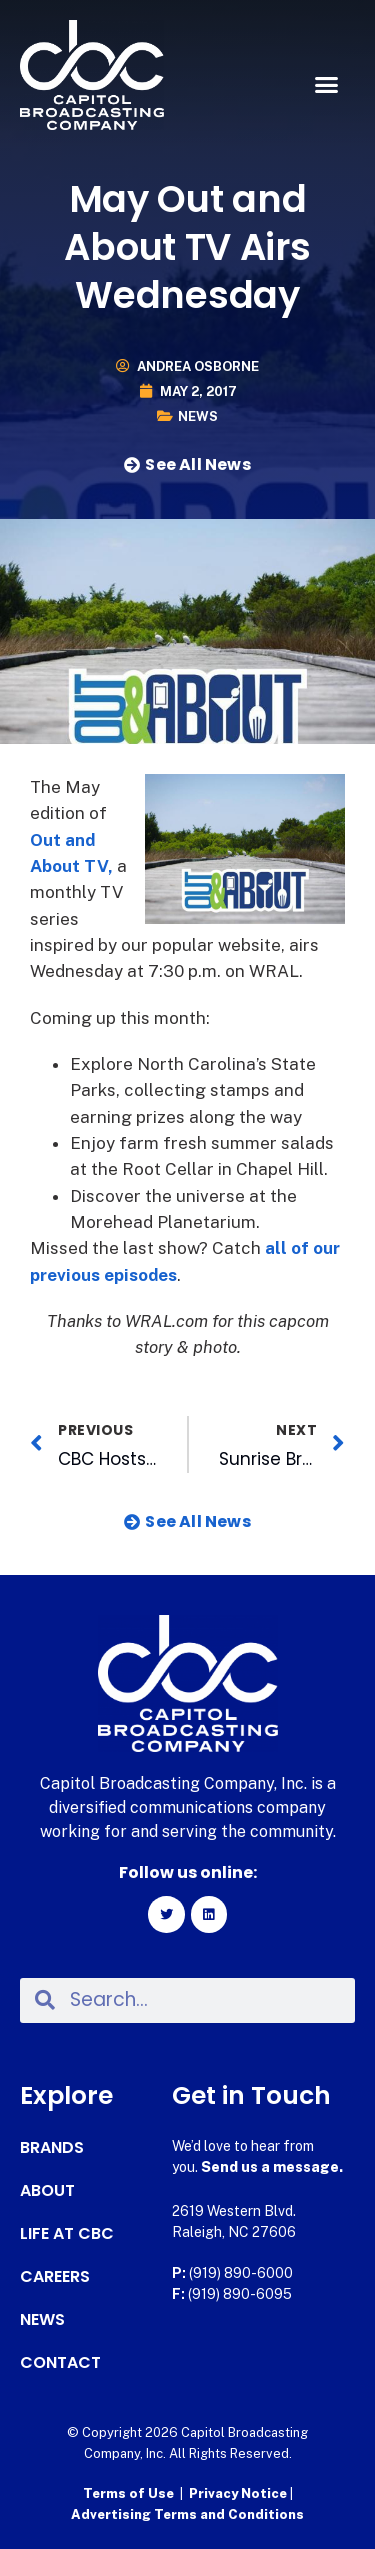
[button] (327, 85)
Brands (52, 2148)
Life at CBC (67, 2234)
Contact (60, 2363)
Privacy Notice (239, 2493)
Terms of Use (128, 2493)
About (47, 2191)
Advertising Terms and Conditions (187, 2514)
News (198, 416)
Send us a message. (272, 2167)
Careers (55, 2277)
